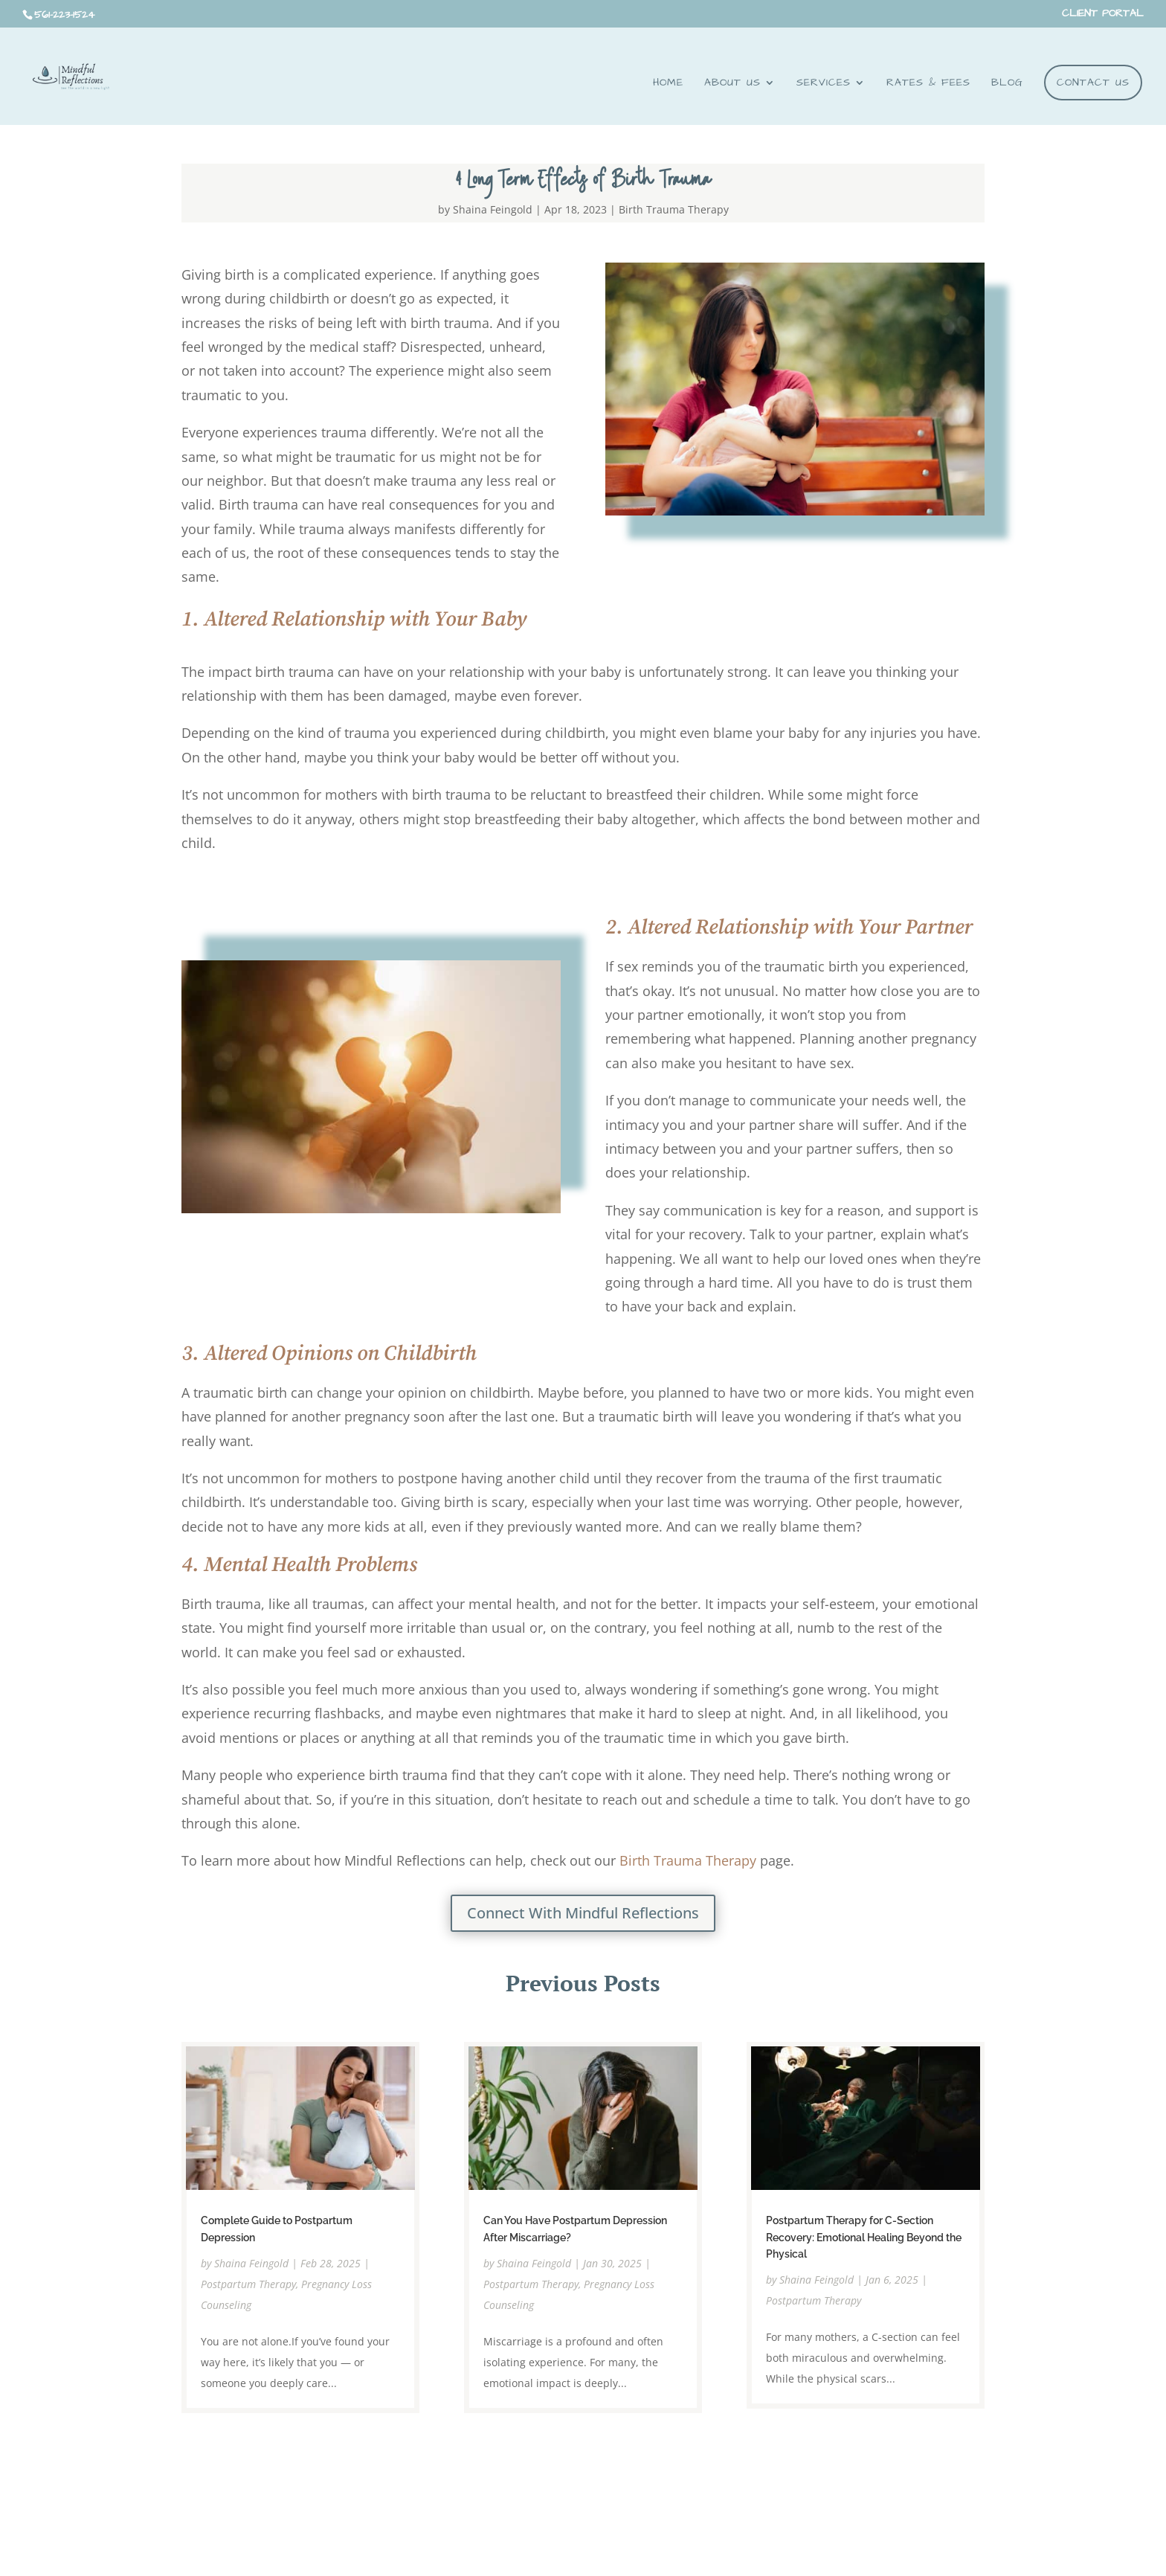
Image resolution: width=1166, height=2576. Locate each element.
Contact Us (1093, 82)
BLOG (1007, 83)
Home (668, 83)
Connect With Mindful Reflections (583, 1913)
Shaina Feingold (492, 209)
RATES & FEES (928, 83)
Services (823, 83)
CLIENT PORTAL (1103, 14)
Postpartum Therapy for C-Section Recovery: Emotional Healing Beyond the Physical (864, 2237)
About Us (732, 83)
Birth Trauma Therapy (674, 209)
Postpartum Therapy (248, 2284)
